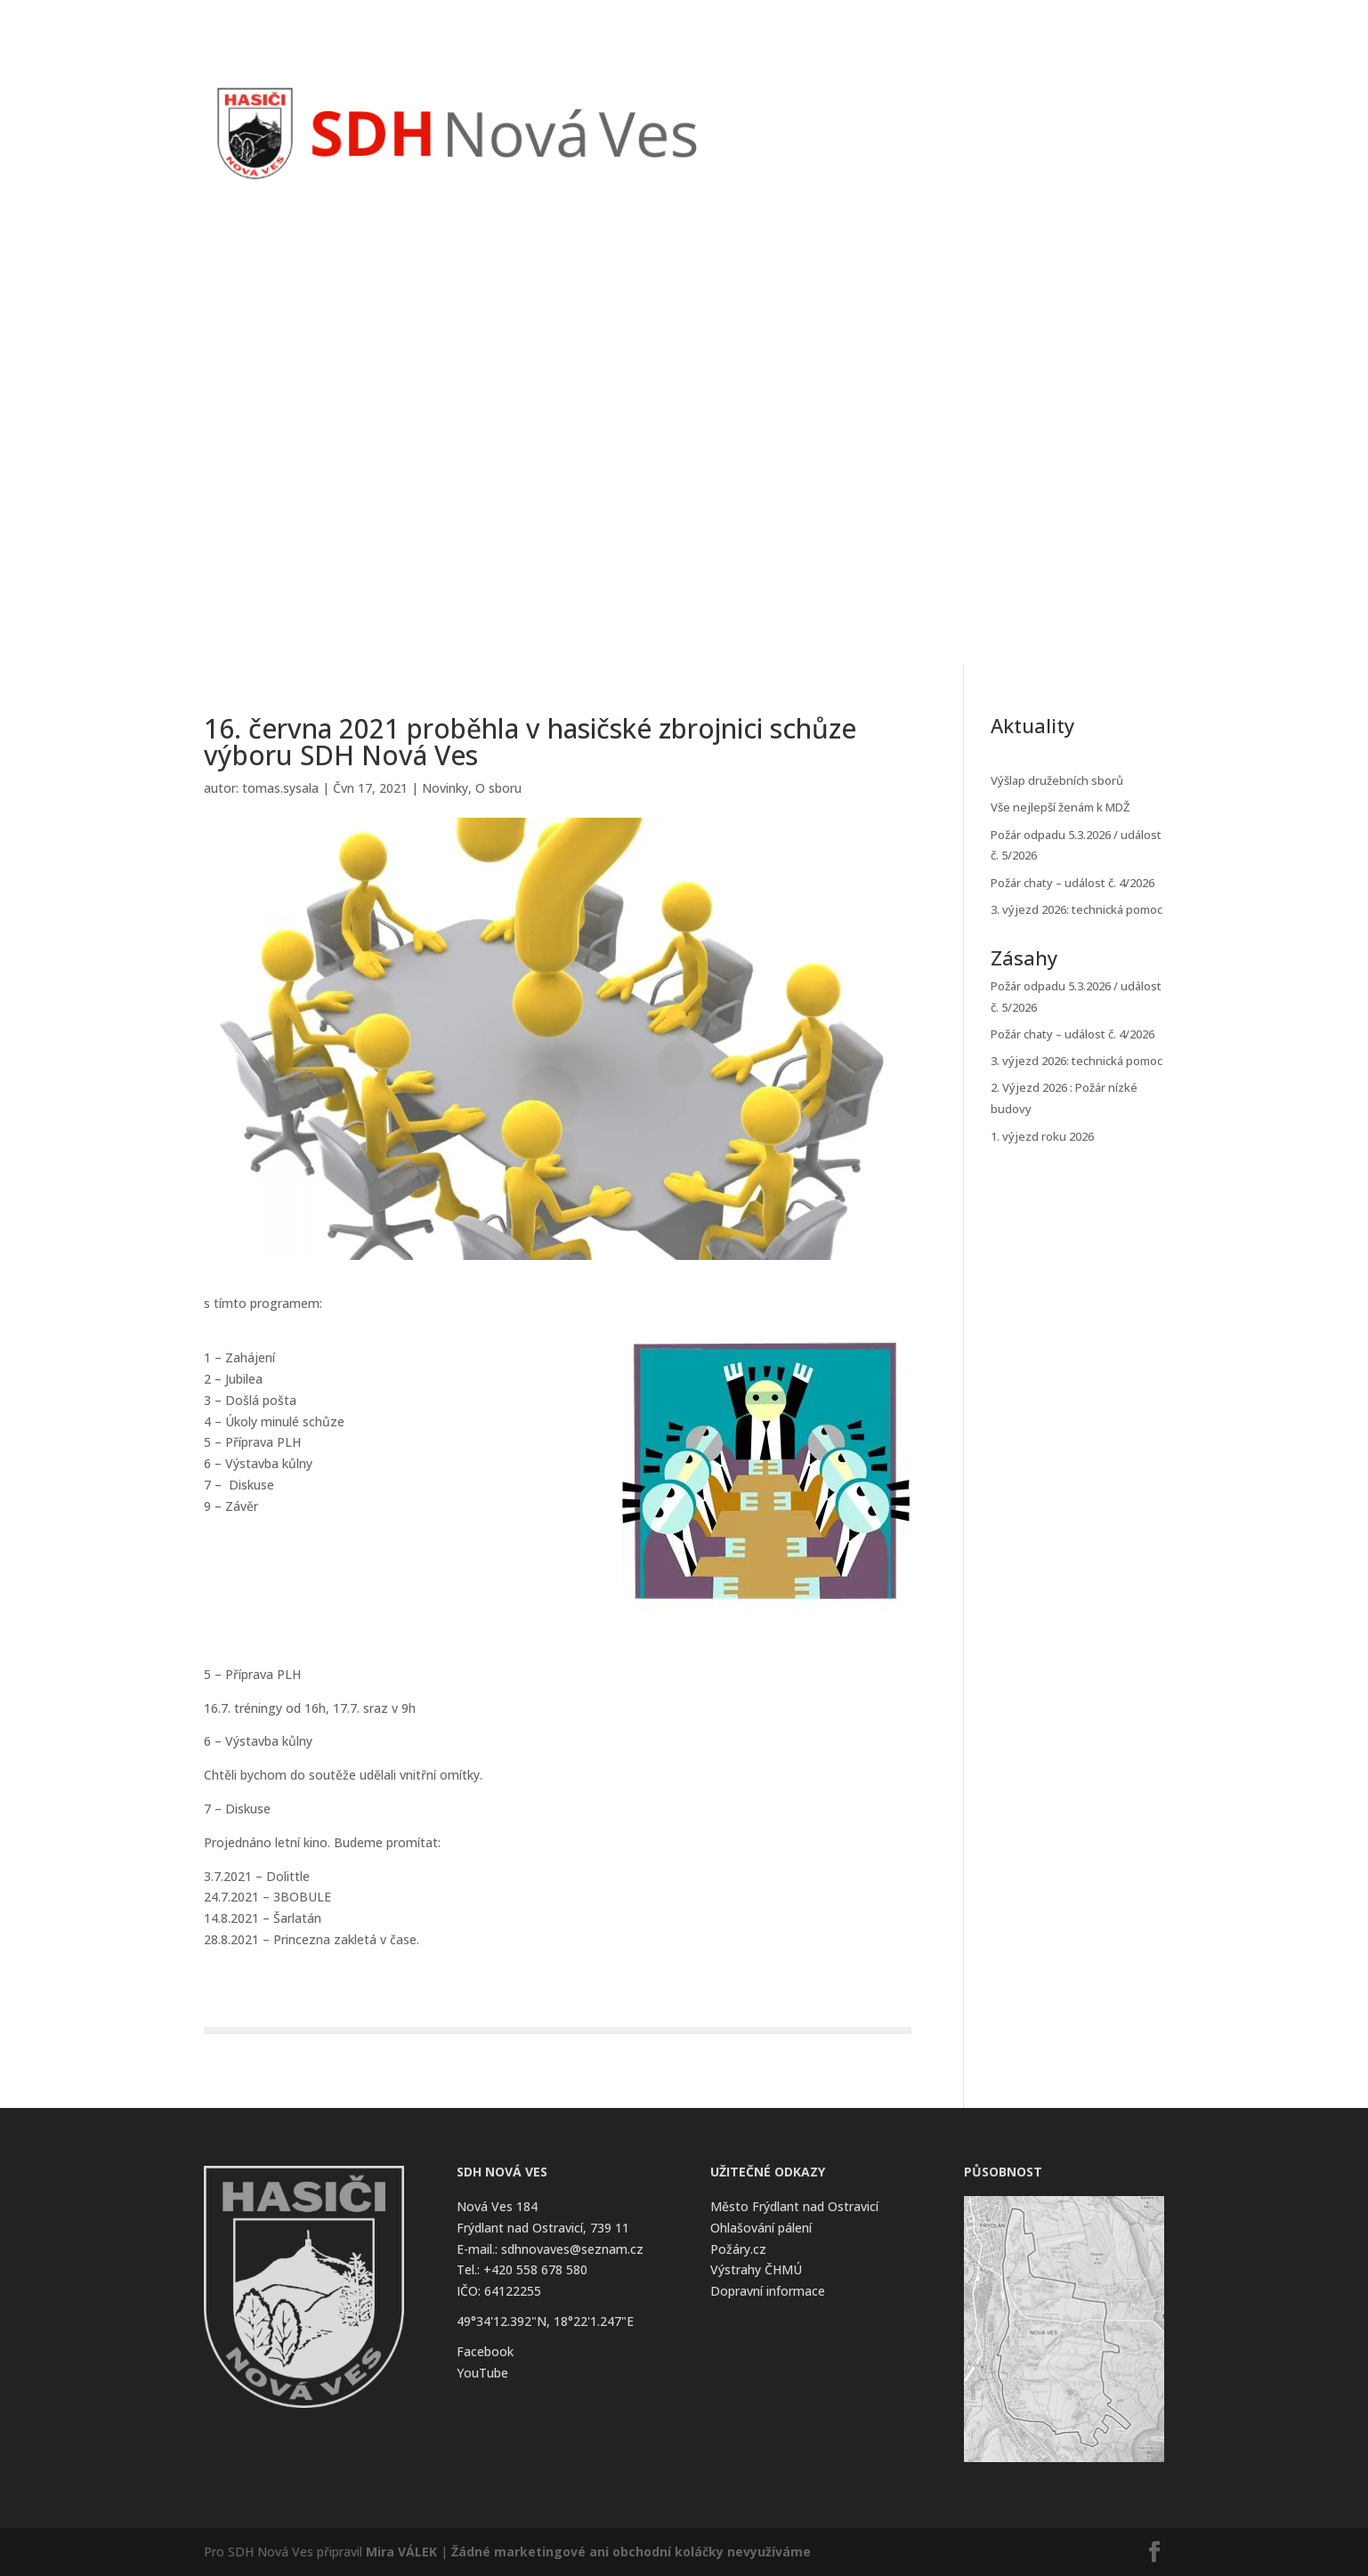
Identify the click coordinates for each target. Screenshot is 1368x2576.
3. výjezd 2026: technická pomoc (1076, 909)
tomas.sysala (280, 787)
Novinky (819, 105)
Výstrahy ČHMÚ (756, 2269)
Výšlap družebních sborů (1057, 780)
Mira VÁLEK (401, 2551)
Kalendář (949, 105)
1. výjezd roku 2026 (1042, 1136)
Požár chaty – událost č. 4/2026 (1072, 883)
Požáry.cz (738, 2249)
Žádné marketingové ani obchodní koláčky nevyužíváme (631, 2551)
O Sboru (1017, 105)
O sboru (498, 787)
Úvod (761, 105)
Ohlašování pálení (761, 2227)
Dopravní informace (767, 2290)
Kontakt (1102, 105)
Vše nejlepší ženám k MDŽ (1060, 807)
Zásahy (882, 105)
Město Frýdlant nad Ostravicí (794, 2206)
